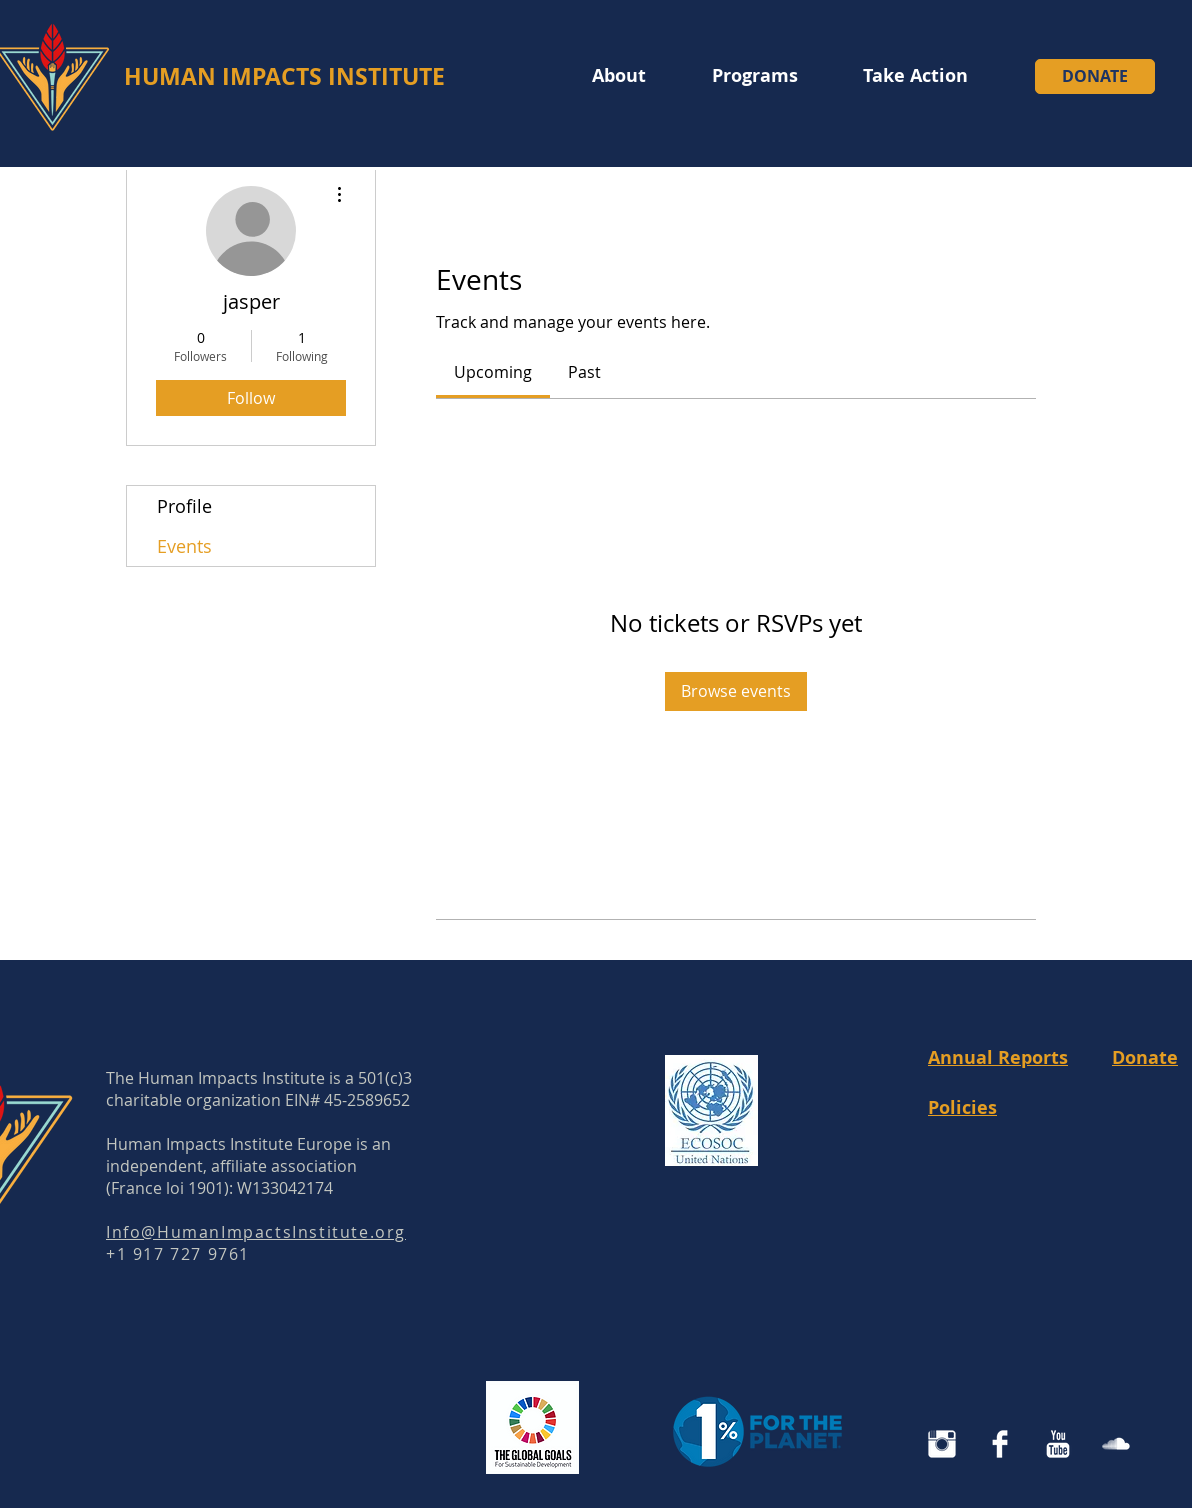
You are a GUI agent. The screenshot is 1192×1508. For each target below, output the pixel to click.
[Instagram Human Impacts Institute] (942, 1444)
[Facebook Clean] (1000, 1444)
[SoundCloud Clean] (1116, 1444)
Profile (184, 506)
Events (184, 546)
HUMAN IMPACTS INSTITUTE (284, 76)
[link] (493, 372)
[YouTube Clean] (1058, 1444)
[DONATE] (1095, 76)
